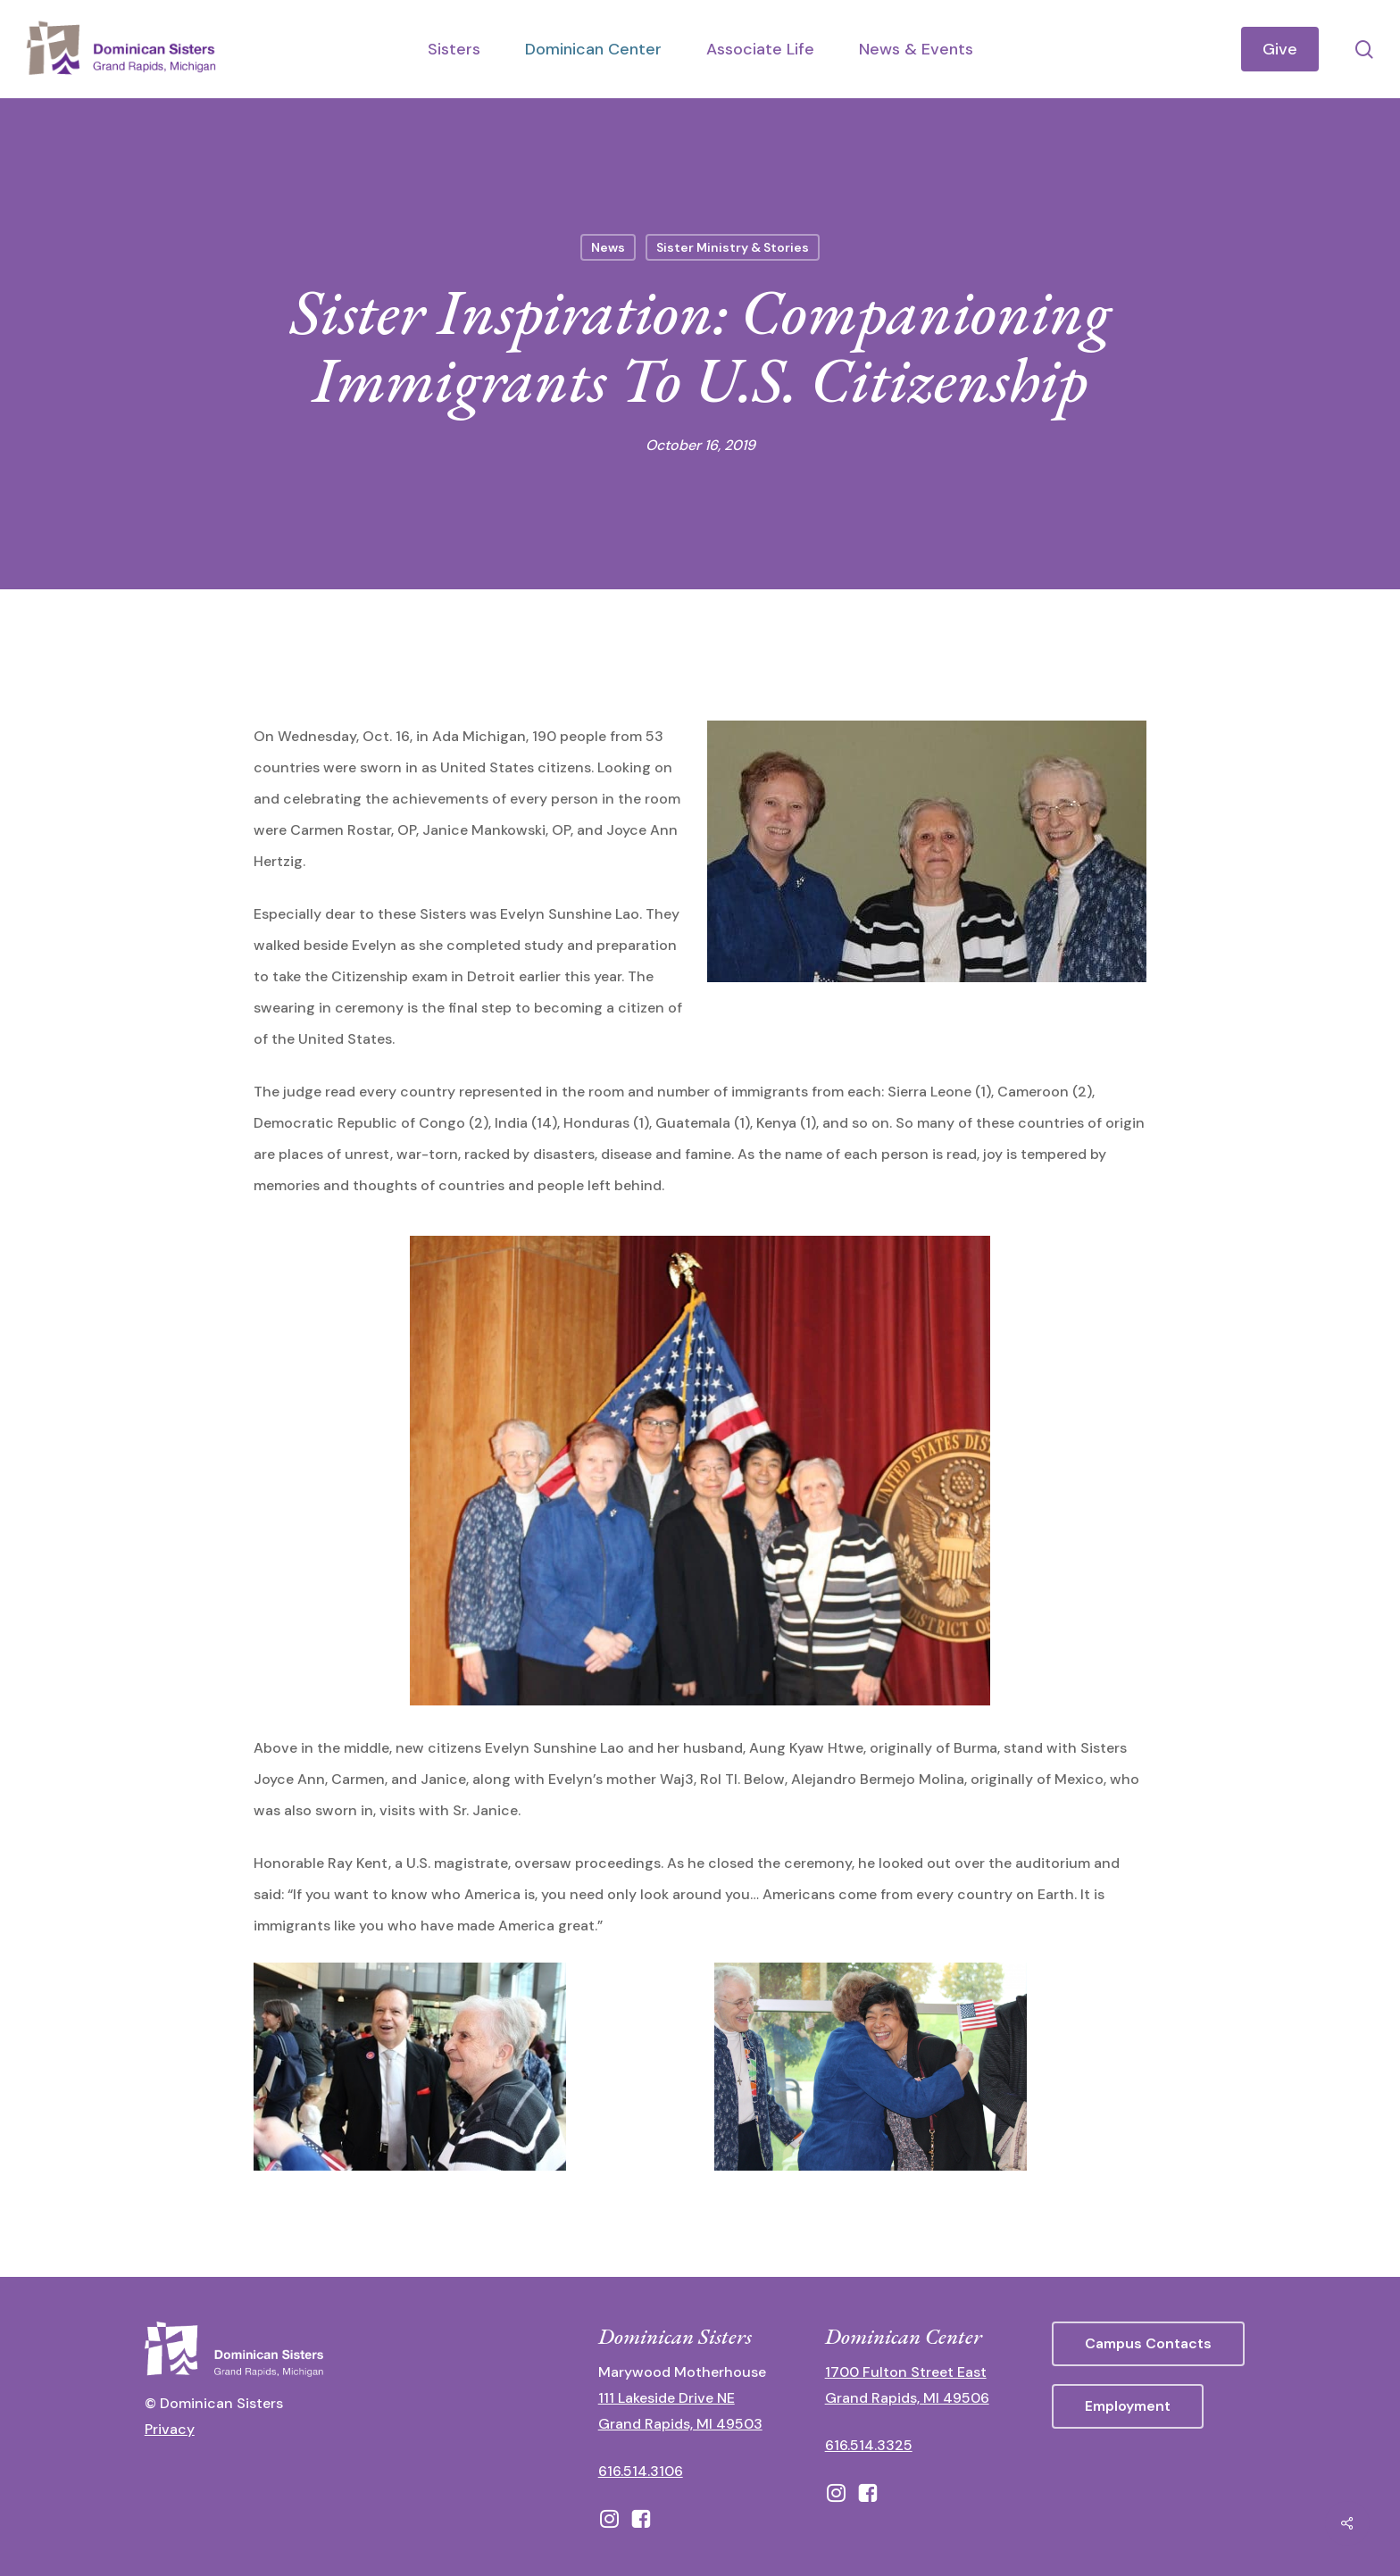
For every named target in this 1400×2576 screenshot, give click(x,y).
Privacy (170, 2429)
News (608, 247)
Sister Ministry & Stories (732, 247)
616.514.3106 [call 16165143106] (640, 2471)
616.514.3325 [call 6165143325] (868, 2445)
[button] (1148, 2344)
